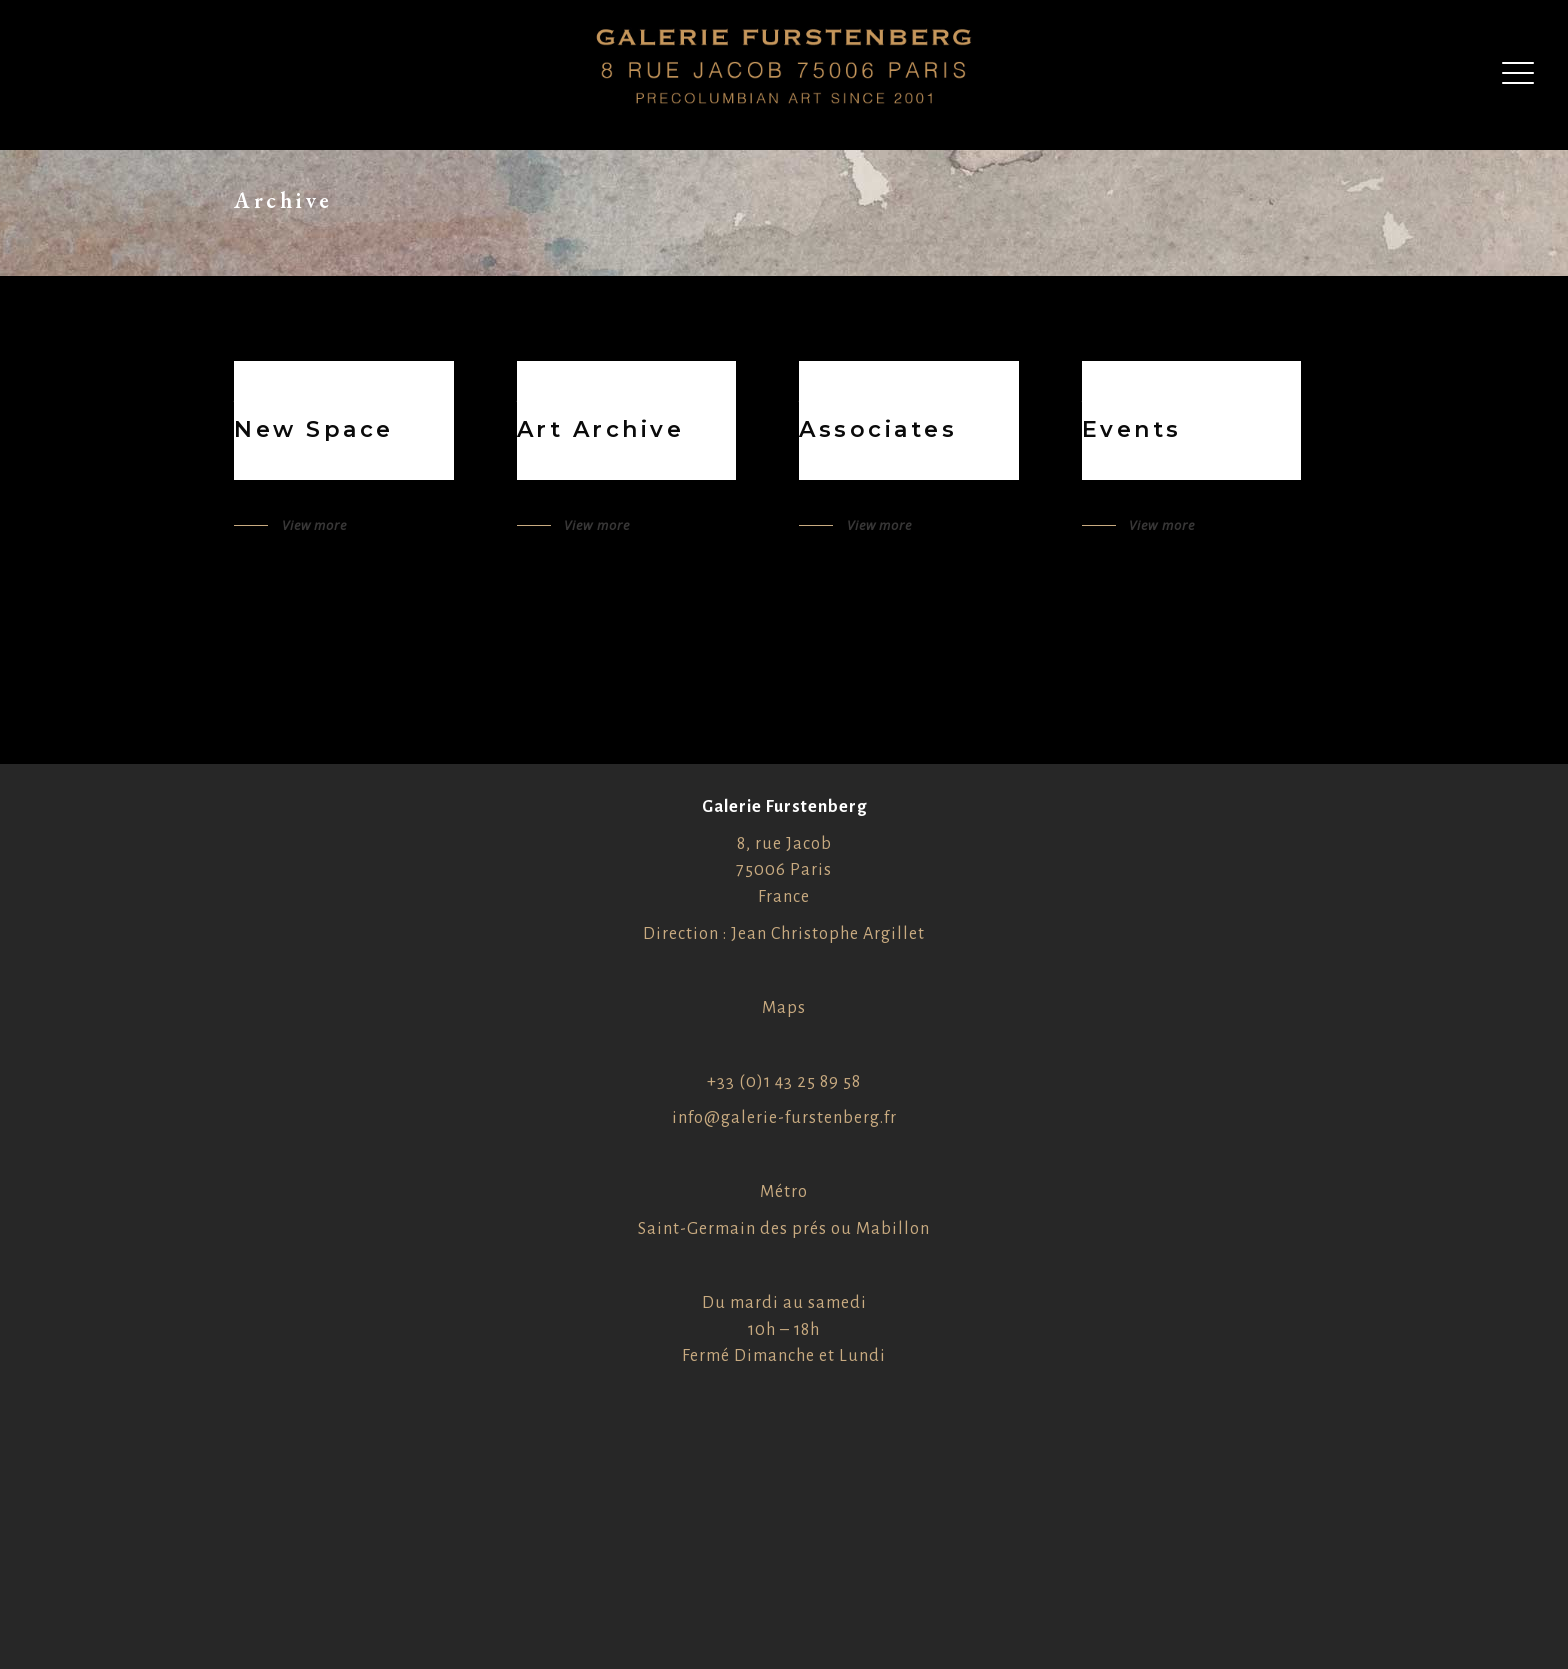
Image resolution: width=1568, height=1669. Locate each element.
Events (1132, 429)
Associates (878, 429)
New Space (314, 429)
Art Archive (601, 429)
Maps (784, 1008)
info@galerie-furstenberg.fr (784, 1118)
